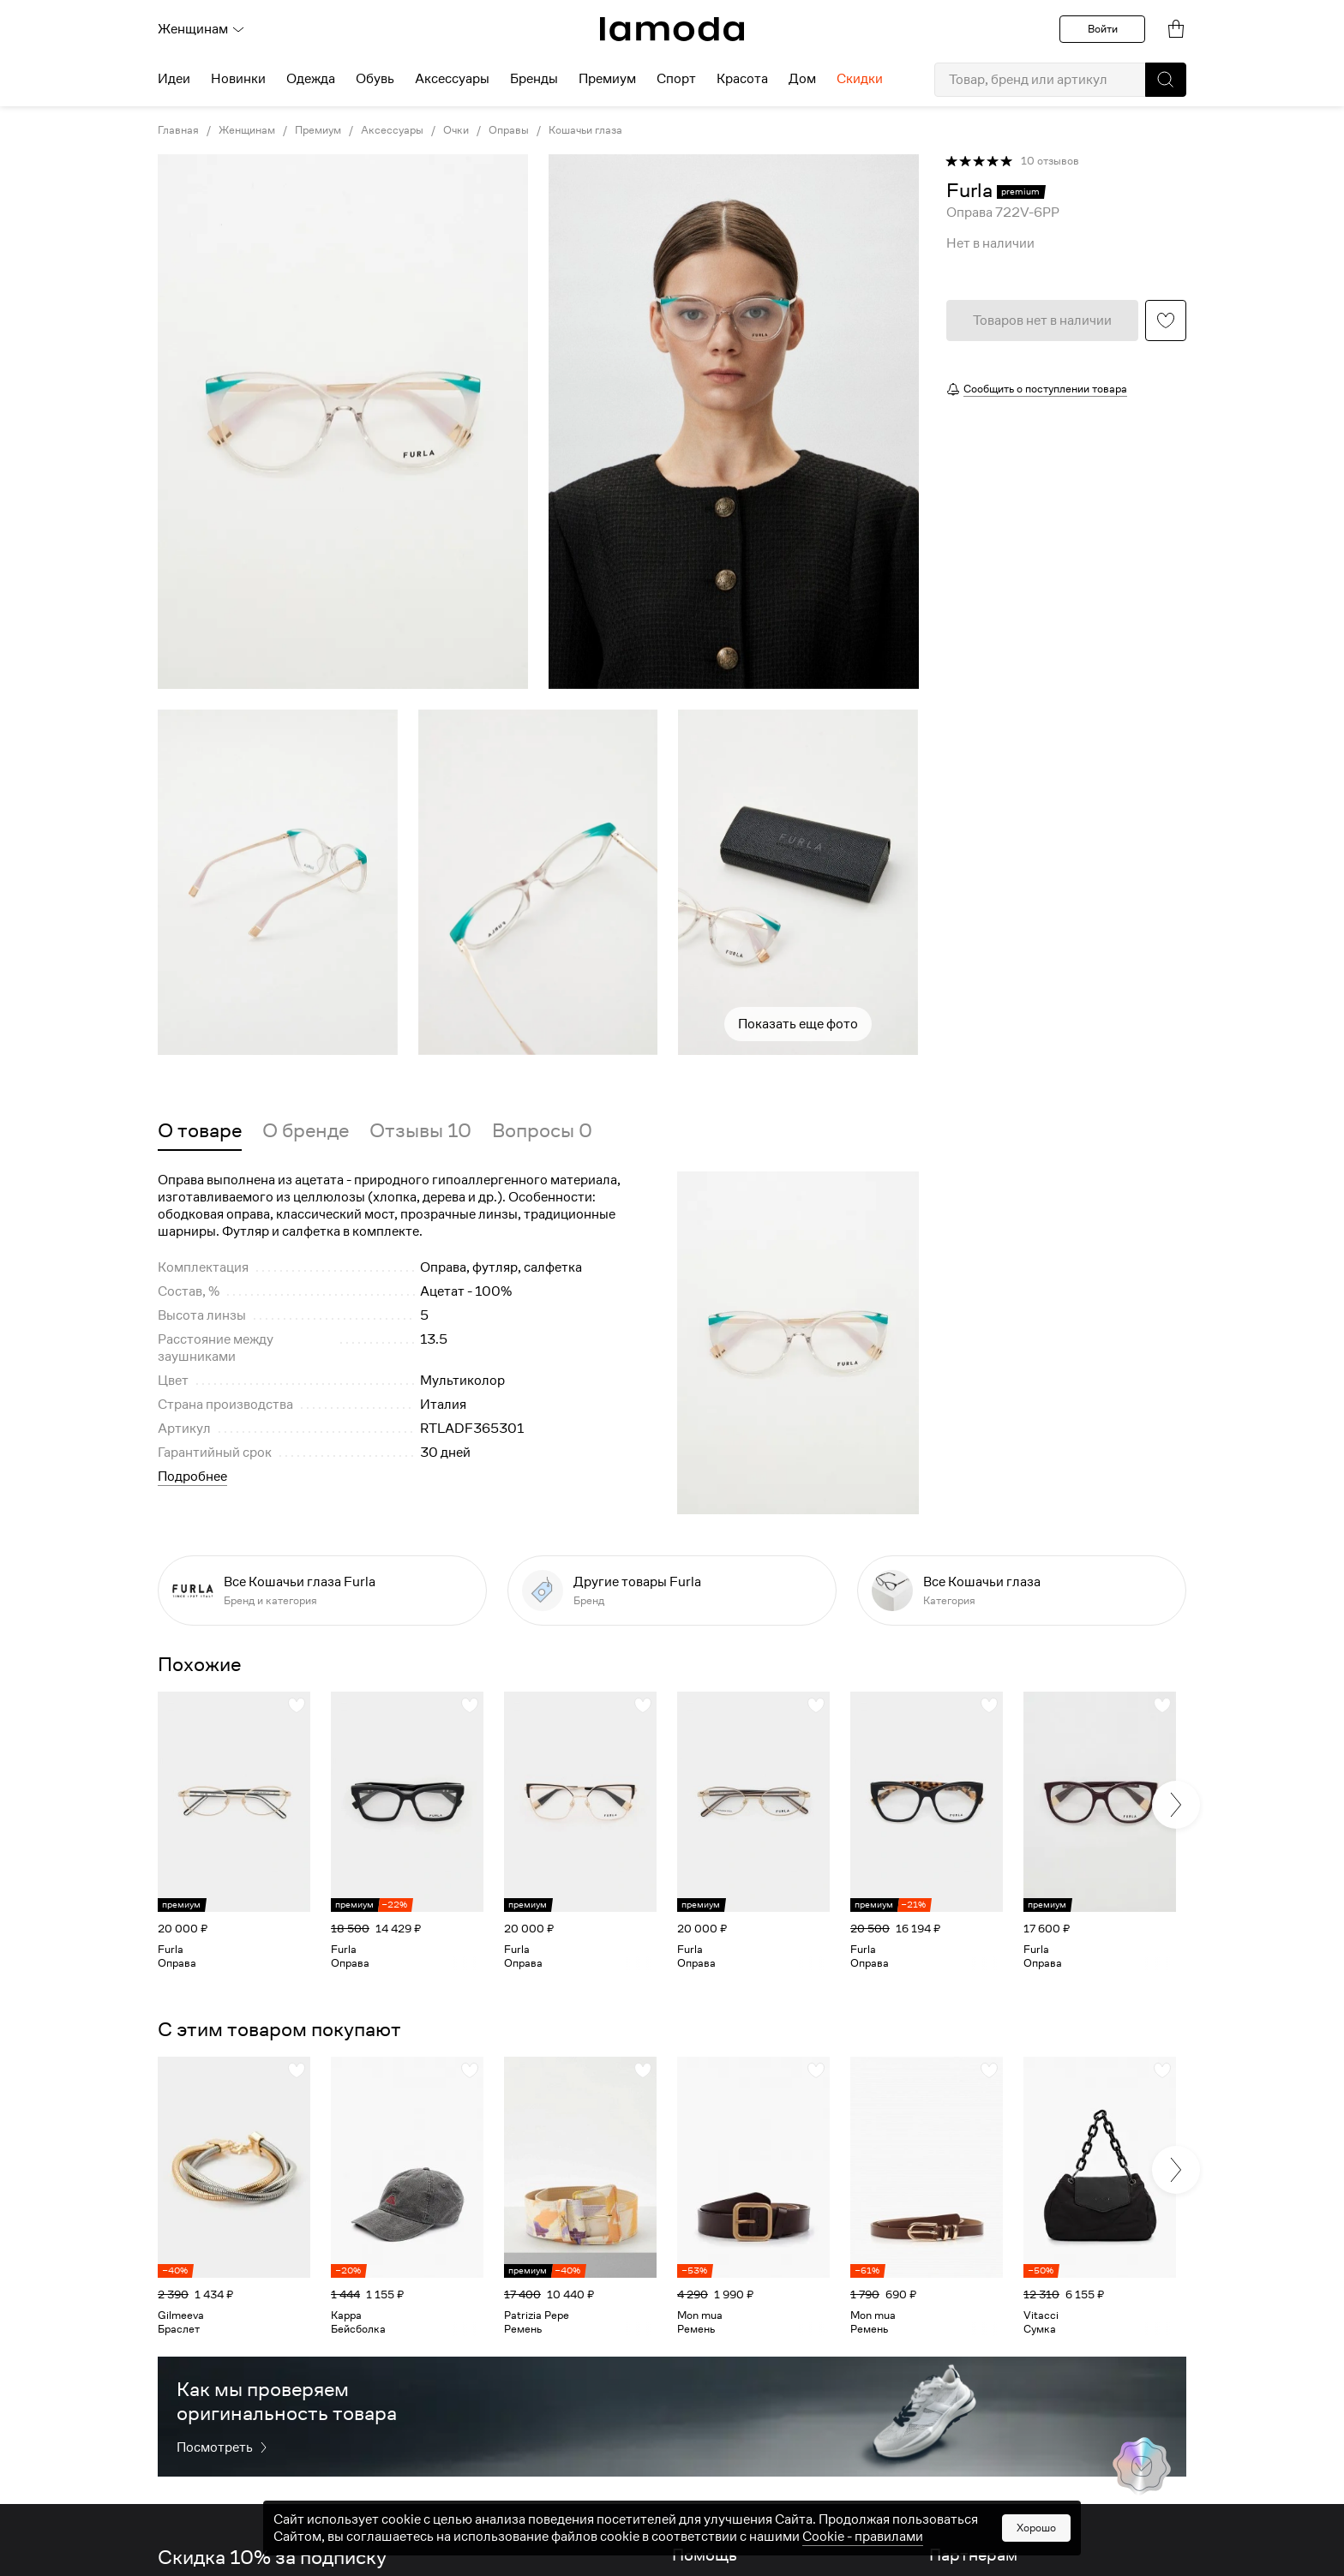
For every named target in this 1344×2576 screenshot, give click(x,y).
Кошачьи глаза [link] (585, 130)
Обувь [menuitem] (375, 78)
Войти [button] (1103, 28)
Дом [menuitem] (802, 78)
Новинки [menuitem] (238, 78)
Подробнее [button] (192, 1476)
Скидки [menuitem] (860, 78)
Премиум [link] (318, 130)
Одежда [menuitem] (310, 78)
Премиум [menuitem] (607, 78)
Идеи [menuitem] (174, 78)
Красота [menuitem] (742, 78)
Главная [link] (178, 130)
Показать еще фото (798, 1024)
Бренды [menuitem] (534, 78)
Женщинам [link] (247, 130)
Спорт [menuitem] (676, 78)
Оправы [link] (509, 130)
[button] (1165, 80)
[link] (672, 29)
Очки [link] (456, 130)
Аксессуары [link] (392, 130)
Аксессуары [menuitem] (452, 78)
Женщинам (201, 29)
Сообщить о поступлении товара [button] (1045, 388)
